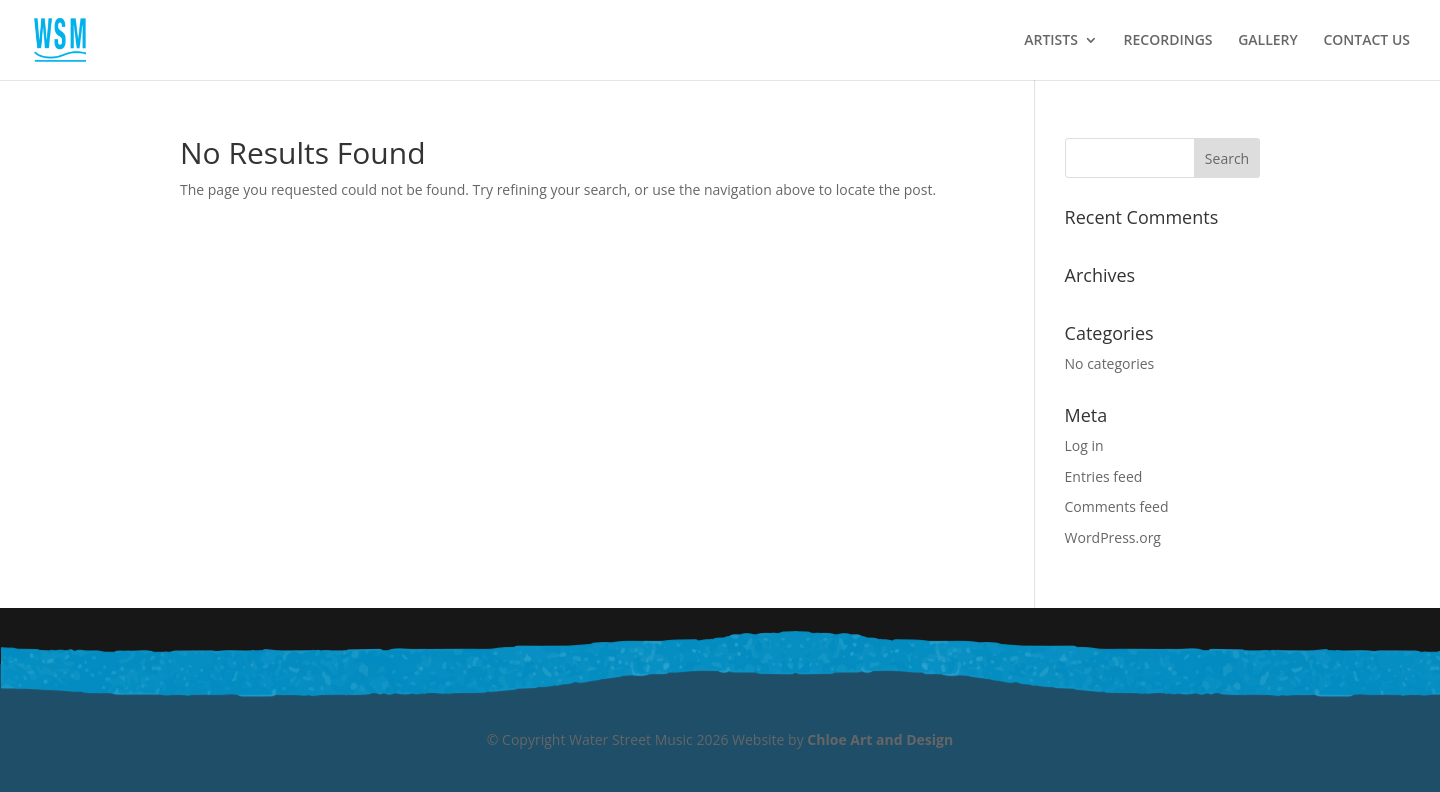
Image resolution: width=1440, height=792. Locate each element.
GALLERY (1268, 41)
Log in (1084, 445)
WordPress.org (1113, 537)
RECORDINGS (1168, 41)
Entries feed (1104, 476)
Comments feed (1117, 506)
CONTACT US (1366, 41)
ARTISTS (1051, 41)
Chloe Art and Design (880, 739)
